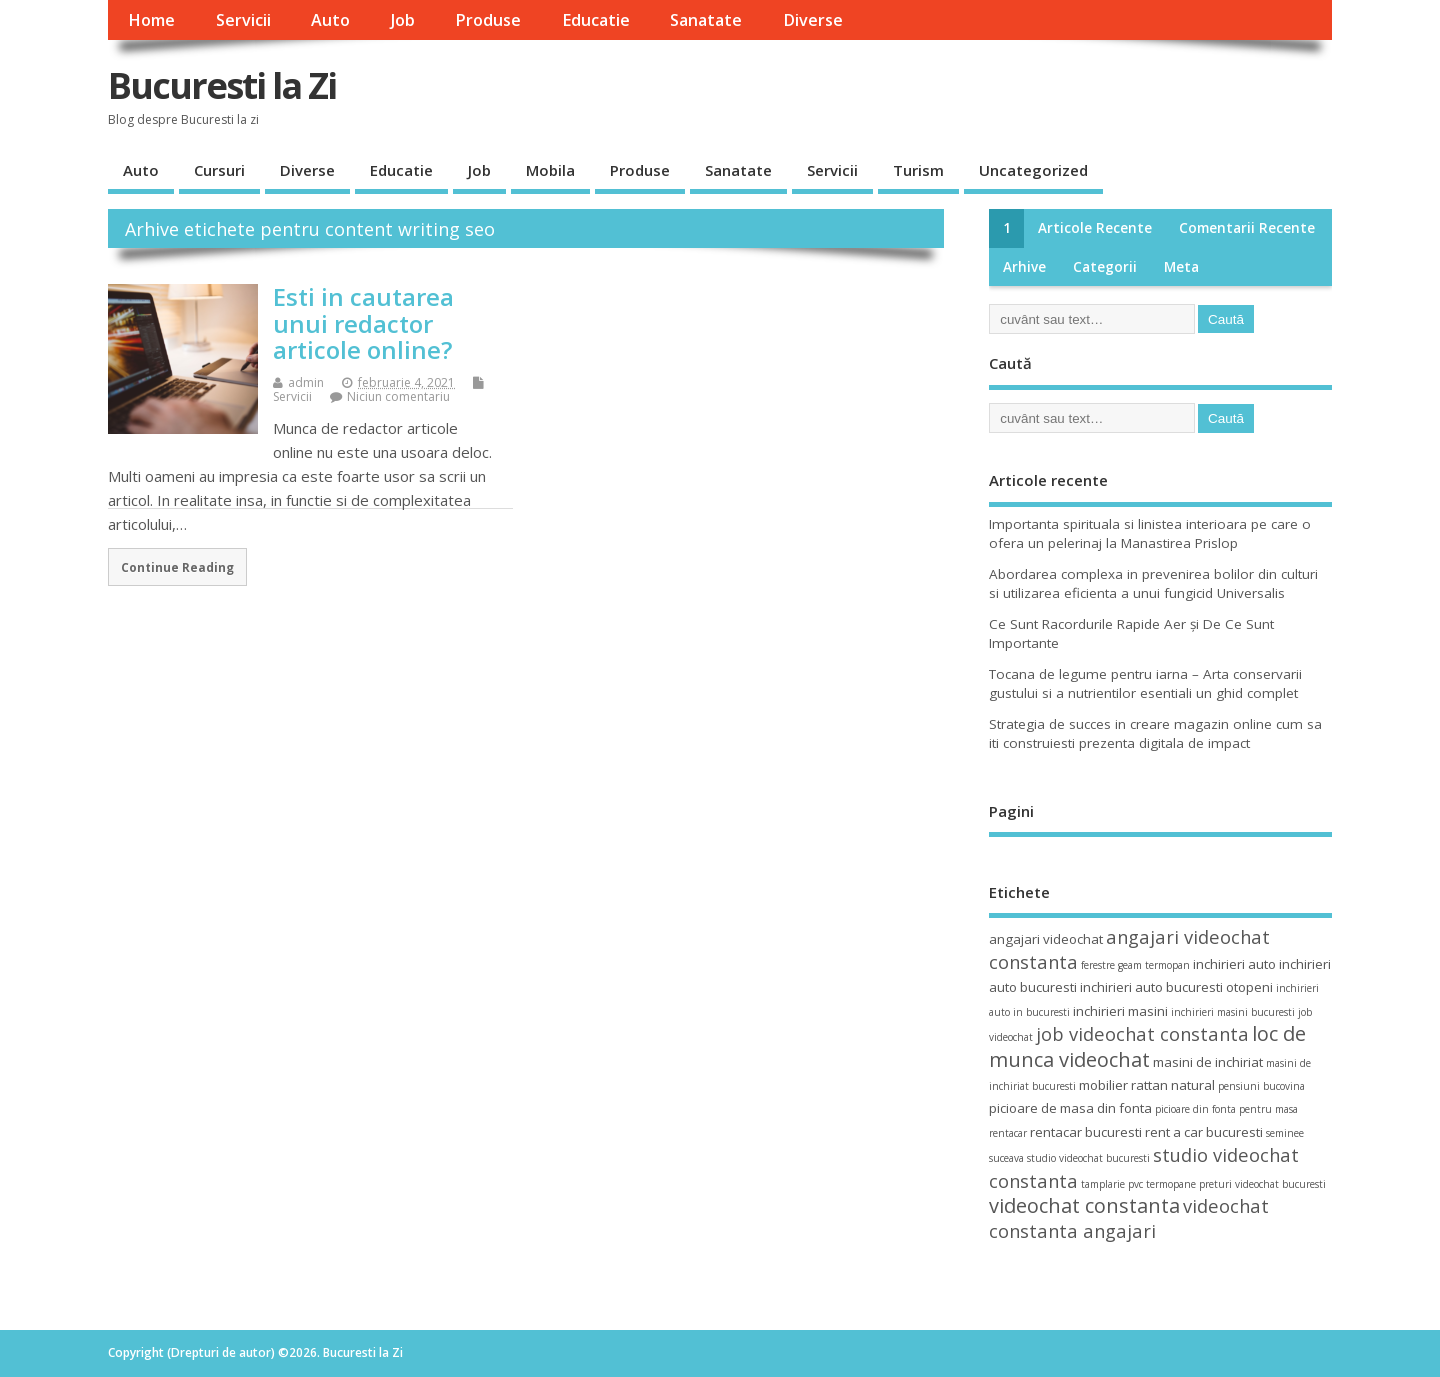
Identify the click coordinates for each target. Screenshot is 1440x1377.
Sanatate (706, 20)
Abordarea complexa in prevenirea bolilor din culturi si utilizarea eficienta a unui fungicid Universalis (1153, 583)
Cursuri (219, 170)
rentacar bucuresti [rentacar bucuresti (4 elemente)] (1086, 1132)
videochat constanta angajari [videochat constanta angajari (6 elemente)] (1129, 1218)
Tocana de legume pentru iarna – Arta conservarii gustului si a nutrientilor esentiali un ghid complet (1145, 683)
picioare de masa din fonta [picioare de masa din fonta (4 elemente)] (1070, 1108)
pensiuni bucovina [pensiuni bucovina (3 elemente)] (1261, 1086)
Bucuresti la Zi (222, 85)
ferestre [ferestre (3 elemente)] (1098, 965)
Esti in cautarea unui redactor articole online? (363, 323)
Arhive (1024, 267)
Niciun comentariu (398, 396)
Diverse (813, 20)
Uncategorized (1033, 170)
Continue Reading (177, 567)
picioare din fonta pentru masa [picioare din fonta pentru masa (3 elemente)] (1226, 1109)
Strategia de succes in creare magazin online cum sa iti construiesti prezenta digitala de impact (1155, 733)
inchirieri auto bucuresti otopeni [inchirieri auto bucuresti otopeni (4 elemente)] (1176, 987)
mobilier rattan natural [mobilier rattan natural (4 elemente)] (1147, 1085)
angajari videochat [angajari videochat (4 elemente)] (1046, 939)
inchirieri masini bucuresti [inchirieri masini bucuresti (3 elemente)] (1233, 1012)
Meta (1181, 267)
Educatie (596, 20)
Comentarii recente (1247, 228)
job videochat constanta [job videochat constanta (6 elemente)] (1142, 1033)
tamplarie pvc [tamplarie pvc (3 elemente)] (1112, 1184)
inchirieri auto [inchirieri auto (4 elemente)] (1234, 964)
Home (151, 20)
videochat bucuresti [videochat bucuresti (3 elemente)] (1280, 1184)
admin (306, 382)
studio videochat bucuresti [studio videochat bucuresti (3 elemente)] (1088, 1158)
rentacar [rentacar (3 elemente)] (1008, 1133)
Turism (918, 170)
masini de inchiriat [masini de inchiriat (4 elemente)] (1208, 1062)
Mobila (550, 170)
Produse (488, 20)
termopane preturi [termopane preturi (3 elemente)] (1189, 1184)
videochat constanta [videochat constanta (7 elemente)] (1084, 1205)
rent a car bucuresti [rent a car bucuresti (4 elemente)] (1204, 1132)
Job (403, 20)
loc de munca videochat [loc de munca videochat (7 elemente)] (1147, 1046)
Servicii (243, 20)
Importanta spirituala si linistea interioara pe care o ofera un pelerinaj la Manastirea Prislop (1150, 533)
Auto (330, 20)
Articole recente (1095, 228)
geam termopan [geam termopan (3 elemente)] (1154, 965)
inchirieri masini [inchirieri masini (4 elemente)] (1120, 1011)
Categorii (1105, 267)
